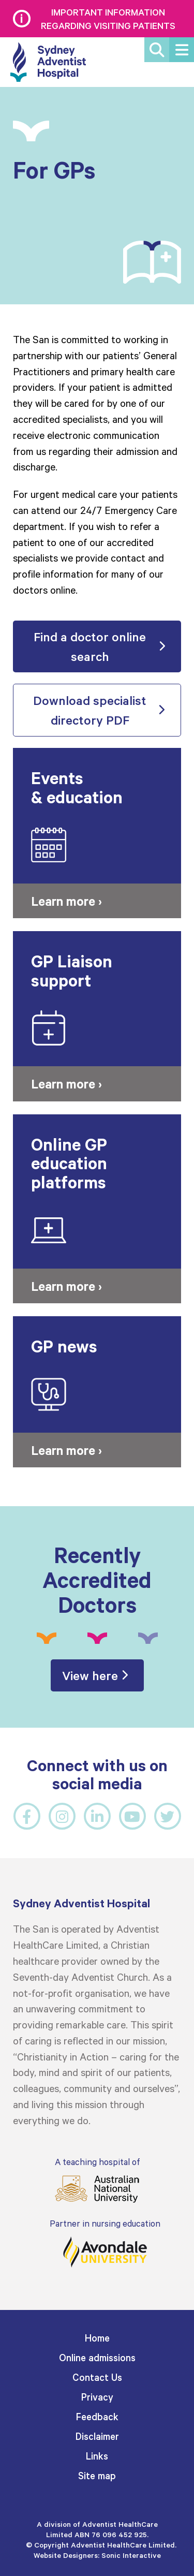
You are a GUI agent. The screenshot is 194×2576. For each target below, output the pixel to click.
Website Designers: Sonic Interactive (97, 2555)
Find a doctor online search (90, 646)
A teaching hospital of (97, 2179)
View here (90, 1675)
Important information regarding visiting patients (108, 18)
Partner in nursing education (105, 2243)
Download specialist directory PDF (89, 710)
